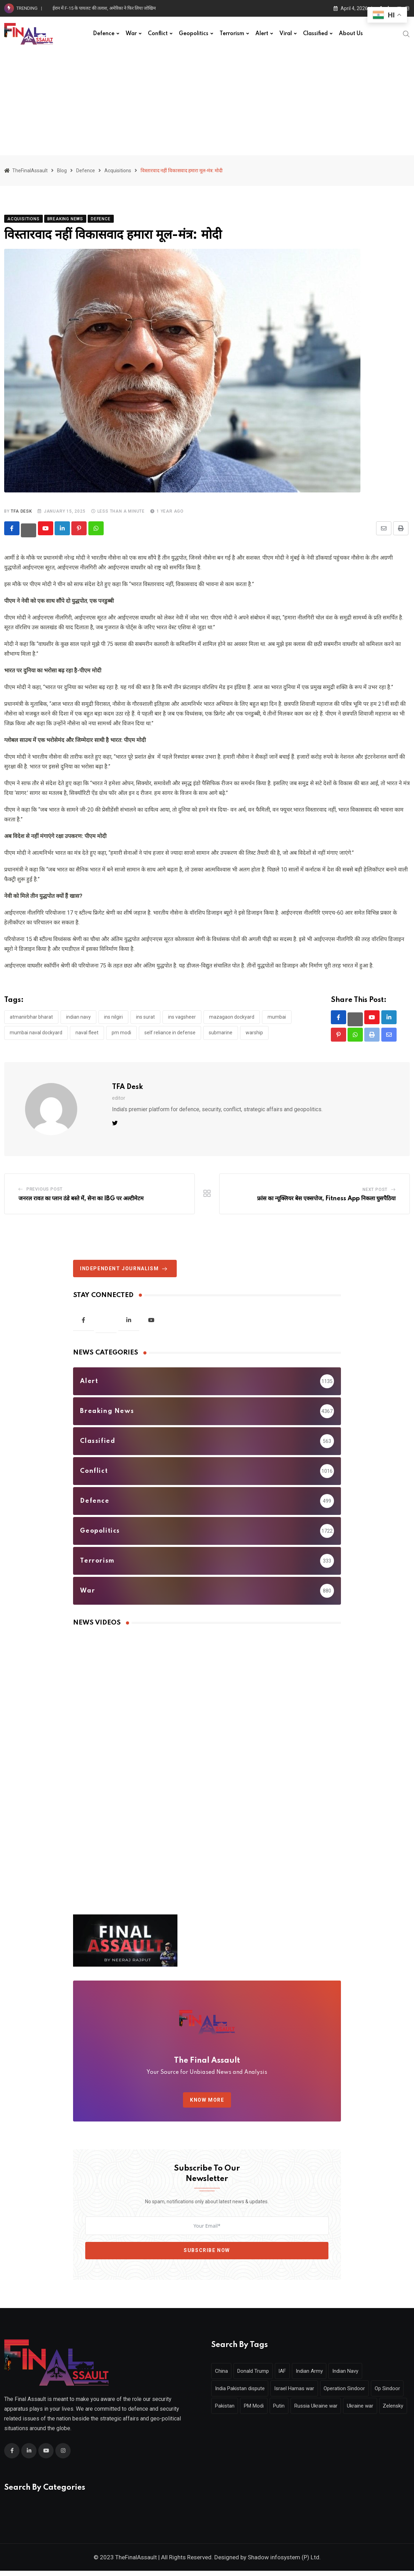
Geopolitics (193, 34)
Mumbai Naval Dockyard (36, 1033)
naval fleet (86, 1033)
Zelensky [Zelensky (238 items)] (264, 2428)
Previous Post (44, 1189)
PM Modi (121, 1033)
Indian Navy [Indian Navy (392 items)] (356, 2376)
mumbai (277, 1017)
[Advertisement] (207, 103)
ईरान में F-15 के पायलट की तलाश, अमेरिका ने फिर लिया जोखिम (104, 8)
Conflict (158, 34)
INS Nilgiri (113, 1017)
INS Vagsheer (182, 1017)
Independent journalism (125, 1269)
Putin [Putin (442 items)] (322, 2411)
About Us (351, 34)
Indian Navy (78, 1017)
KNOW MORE (207, 2100)
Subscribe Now (207, 2251)
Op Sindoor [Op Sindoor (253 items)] (228, 2411)
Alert (261, 34)
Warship (254, 1033)
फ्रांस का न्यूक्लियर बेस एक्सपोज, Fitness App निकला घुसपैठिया (326, 1199)
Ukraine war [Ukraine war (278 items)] (229, 2428)
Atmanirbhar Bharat (31, 1017)
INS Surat (145, 1017)
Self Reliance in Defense (170, 1033)
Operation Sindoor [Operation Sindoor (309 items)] (350, 2394)
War (131, 34)
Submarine (220, 1033)
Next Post (375, 1190)
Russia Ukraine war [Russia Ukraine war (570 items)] (361, 2411)
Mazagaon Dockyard (231, 1017)
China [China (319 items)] (222, 2376)
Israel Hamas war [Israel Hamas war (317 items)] (298, 2394)
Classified (315, 34)
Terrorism (232, 34)
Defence (103, 34)
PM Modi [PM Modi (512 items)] (294, 2411)
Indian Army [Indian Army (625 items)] (317, 2376)
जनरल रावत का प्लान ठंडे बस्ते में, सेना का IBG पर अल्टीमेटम (81, 1199)
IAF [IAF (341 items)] (288, 2376)
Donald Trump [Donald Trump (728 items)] (256, 2376)
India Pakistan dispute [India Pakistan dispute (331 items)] (241, 2394)
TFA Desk (21, 511)
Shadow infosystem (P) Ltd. (284, 2562)
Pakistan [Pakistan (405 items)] (263, 2411)
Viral (285, 34)
